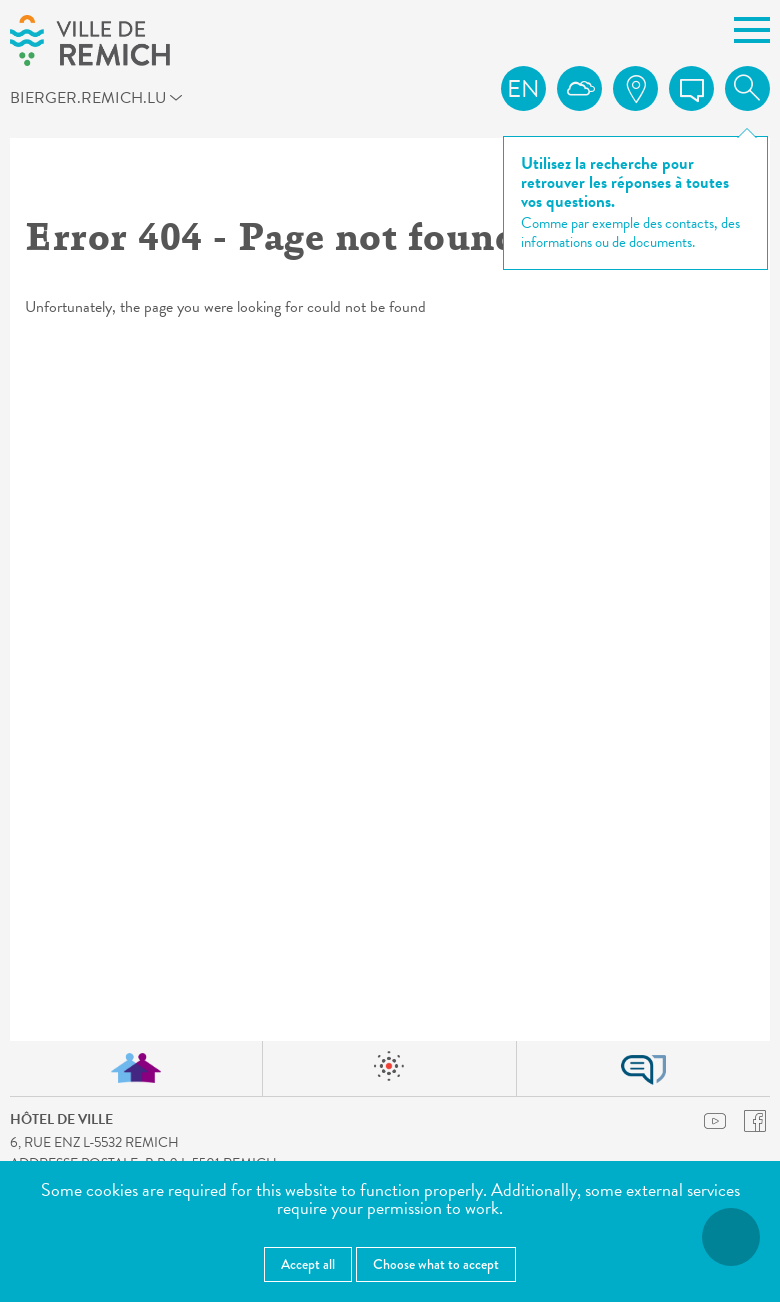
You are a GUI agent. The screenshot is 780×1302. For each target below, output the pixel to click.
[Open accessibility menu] (731, 1237)
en (523, 89)
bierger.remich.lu (105, 101)
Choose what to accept (436, 1264)
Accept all (308, 1264)
